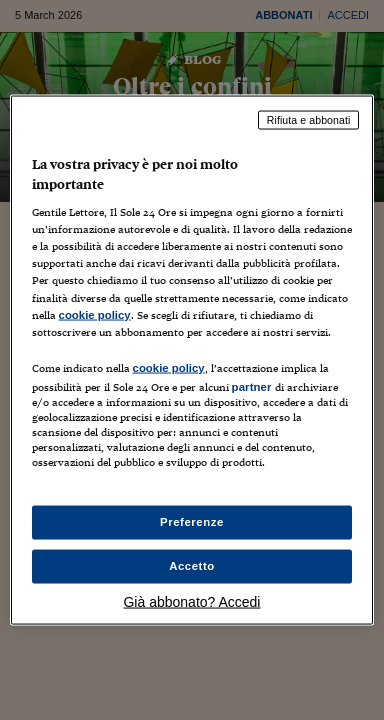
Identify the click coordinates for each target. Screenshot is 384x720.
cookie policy (95, 314)
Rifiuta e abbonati (309, 120)
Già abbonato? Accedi (191, 601)
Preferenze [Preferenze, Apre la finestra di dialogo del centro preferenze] (192, 522)
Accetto (192, 566)
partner (252, 386)
